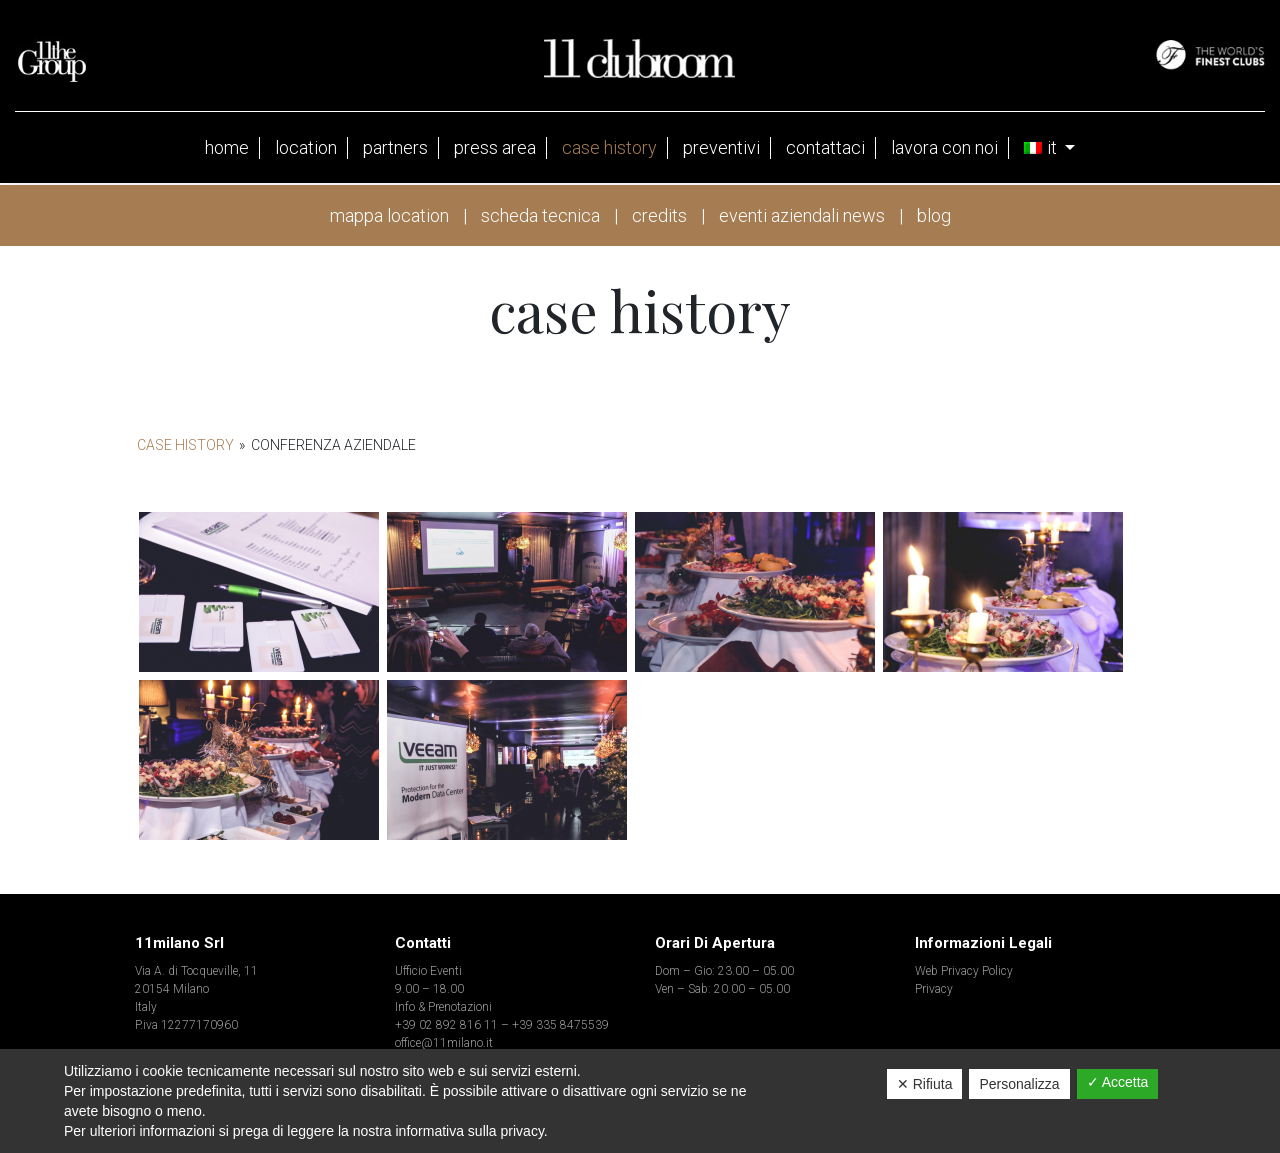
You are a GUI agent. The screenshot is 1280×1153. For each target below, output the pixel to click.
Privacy (934, 989)
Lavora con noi (944, 147)
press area (495, 147)
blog (934, 215)
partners (395, 147)
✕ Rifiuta (925, 1084)
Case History (185, 445)
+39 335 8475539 (560, 1025)
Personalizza (1019, 1084)
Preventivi (721, 147)
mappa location (389, 215)
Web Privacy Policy (964, 971)
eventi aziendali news (802, 215)
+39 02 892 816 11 (446, 1025)
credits (659, 215)
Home (227, 147)
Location (306, 147)
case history (609, 147)
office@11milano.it (444, 1043)
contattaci (825, 147)
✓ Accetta (1118, 1082)
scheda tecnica (540, 215)
